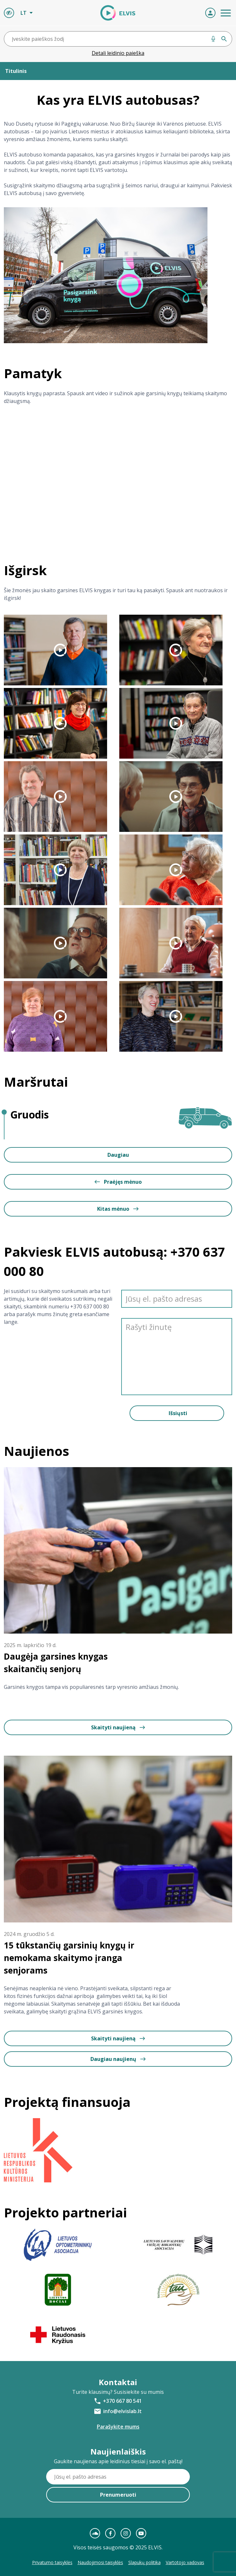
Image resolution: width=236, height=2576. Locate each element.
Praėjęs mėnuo (118, 1181)
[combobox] (118, 39)
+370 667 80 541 (122, 2400)
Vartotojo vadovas (185, 2562)
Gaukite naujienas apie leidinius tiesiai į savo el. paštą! (118, 2461)
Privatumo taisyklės (52, 2562)
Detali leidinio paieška (118, 53)
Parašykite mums (118, 2426)
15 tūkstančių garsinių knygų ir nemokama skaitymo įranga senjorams (69, 1957)
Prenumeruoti (118, 2494)
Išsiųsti (178, 1413)
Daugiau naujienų (118, 2059)
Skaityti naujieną (118, 1727)
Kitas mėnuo (118, 1208)
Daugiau (118, 1154)
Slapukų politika (144, 2562)
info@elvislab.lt (122, 2411)
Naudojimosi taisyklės (100, 2562)
